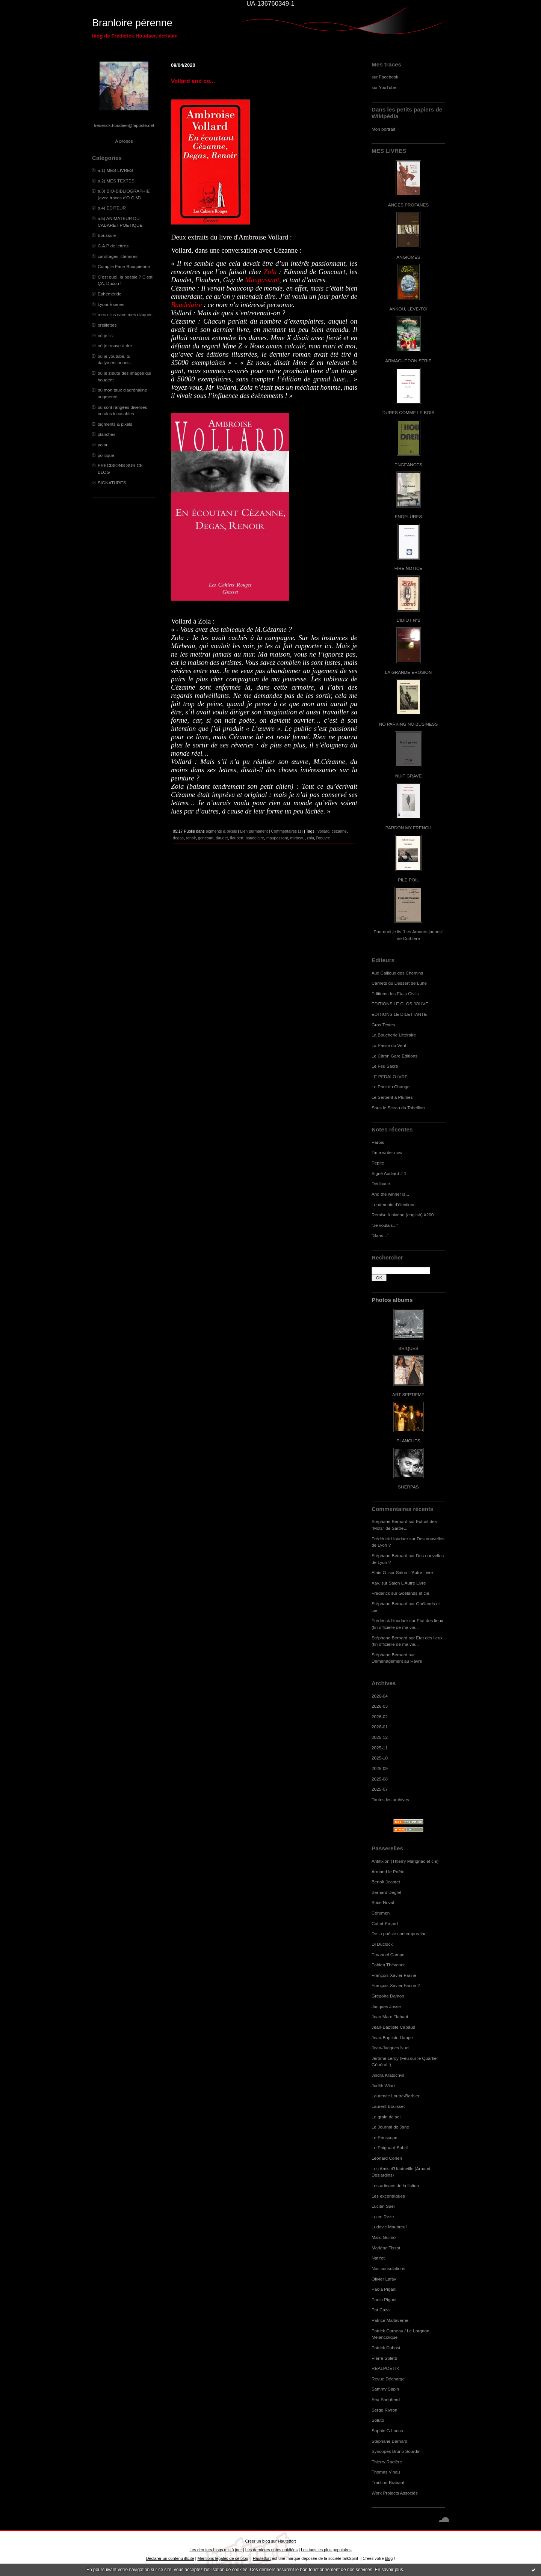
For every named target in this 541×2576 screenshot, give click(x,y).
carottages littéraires (118, 256)
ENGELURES (408, 516)
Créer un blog (257, 2541)
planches (106, 434)
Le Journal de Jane (390, 2126)
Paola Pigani (384, 2289)
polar (102, 444)
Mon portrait (383, 129)
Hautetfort (287, 2541)
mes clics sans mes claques (125, 314)
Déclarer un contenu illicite (170, 2558)
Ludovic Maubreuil (389, 2226)
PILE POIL (408, 879)
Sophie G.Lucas (387, 2430)
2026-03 (380, 1706)
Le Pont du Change (391, 1086)
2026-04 (380, 1695)
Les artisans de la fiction (395, 2185)
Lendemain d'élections (394, 1204)
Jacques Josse (386, 2006)
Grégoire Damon (388, 1995)
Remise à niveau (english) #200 (403, 1214)
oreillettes (107, 324)
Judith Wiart (383, 2085)
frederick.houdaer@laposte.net (124, 125)
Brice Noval (383, 1902)
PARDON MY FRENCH (408, 827)
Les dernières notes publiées (271, 2549)
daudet (222, 838)
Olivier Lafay (384, 2278)
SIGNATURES (112, 482)
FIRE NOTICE (408, 568)
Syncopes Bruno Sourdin (396, 2451)
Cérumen (381, 1912)
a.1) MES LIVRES (115, 170)
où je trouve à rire (115, 345)
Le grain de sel (386, 2116)
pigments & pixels (115, 424)
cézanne (339, 831)
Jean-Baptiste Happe (392, 2037)
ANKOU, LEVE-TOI (408, 308)
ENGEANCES (408, 464)
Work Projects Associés (395, 2492)
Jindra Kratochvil (388, 2075)
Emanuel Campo (388, 1954)
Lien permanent (254, 831)
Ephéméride (109, 293)
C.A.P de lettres (113, 245)
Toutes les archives (390, 1799)
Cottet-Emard (385, 1923)
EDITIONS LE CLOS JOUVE (400, 1003)
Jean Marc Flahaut (390, 2016)
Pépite (378, 1162)
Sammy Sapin (385, 2388)
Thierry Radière (387, 2461)
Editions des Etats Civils (395, 993)
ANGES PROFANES (408, 204)
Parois (378, 1142)
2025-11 (380, 1747)
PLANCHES (408, 1440)
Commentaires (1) (287, 831)
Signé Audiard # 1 (389, 1173)
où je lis (105, 335)
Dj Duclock (382, 1944)
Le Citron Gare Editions (394, 1055)
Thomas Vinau (386, 2471)
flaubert (236, 838)
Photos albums (392, 1300)
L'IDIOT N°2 (408, 620)
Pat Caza (381, 2309)
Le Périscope (384, 2137)
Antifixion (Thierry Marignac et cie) (405, 1861)
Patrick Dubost (386, 2347)
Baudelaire (186, 305)
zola (310, 838)
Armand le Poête (388, 1871)
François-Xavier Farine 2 (396, 1985)
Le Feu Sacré (385, 1066)
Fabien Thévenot (388, 1964)
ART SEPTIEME (408, 1394)
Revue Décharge (388, 2378)
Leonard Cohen (387, 2158)
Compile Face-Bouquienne (124, 266)
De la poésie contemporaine (399, 1933)
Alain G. (379, 1572)
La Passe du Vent (389, 1045)
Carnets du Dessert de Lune (399, 983)
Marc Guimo (384, 2237)
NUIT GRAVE (408, 775)
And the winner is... (390, 1194)
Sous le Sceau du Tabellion (398, 1107)
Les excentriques (388, 2195)
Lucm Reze (383, 2216)
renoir (191, 838)
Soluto (378, 2420)
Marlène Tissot (386, 2247)
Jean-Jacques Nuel (391, 2047)
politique (106, 455)
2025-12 (380, 1737)
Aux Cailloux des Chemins (397, 972)
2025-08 (380, 1778)
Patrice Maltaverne (390, 2320)
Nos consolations (388, 2268)
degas (178, 838)
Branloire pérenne (132, 23)
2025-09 (380, 1768)
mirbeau (297, 838)
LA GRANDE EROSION (408, 672)
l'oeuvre (323, 838)
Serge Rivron (384, 2409)
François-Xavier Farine (394, 1975)
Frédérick (381, 1593)
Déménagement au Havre (397, 1661)
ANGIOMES (408, 257)
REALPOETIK (385, 2368)
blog (389, 2558)
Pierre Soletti (384, 2358)
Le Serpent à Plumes (392, 1097)
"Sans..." (380, 1235)
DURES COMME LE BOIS (408, 412)
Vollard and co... (193, 81)
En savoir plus (389, 2569)
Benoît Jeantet (386, 1881)
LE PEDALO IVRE (390, 1076)
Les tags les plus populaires (326, 2549)
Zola (270, 272)
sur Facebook (385, 76)
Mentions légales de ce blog (222, 2558)
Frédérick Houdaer (390, 1538)
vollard (323, 831)
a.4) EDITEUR (112, 207)
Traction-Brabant (388, 2482)
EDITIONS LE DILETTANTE (399, 1014)
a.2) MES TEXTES (116, 180)
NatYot (378, 2257)
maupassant (277, 838)
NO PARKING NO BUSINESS (408, 724)
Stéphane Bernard (389, 1521)
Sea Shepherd (386, 2399)
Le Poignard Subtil (390, 2147)
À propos (124, 141)
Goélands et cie (414, 1593)
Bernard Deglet (386, 1892)
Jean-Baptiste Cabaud (393, 2027)
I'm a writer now (387, 1152)
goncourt (205, 838)
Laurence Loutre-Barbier (395, 2095)
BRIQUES (409, 1348)
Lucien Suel (383, 2206)
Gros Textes (383, 1024)
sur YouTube (384, 87)
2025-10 (380, 1757)
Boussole (107, 235)
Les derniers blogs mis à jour (215, 2549)
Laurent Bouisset (388, 2106)
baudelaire (255, 838)
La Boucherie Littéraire (394, 1034)
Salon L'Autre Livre (414, 1572)
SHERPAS (408, 1486)
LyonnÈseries (111, 304)
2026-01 (380, 1726)
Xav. (376, 1582)
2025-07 (380, 1789)
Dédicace (381, 1183)
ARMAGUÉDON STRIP (408, 360)
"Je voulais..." (385, 1225)
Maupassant (262, 280)
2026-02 (380, 1716)
